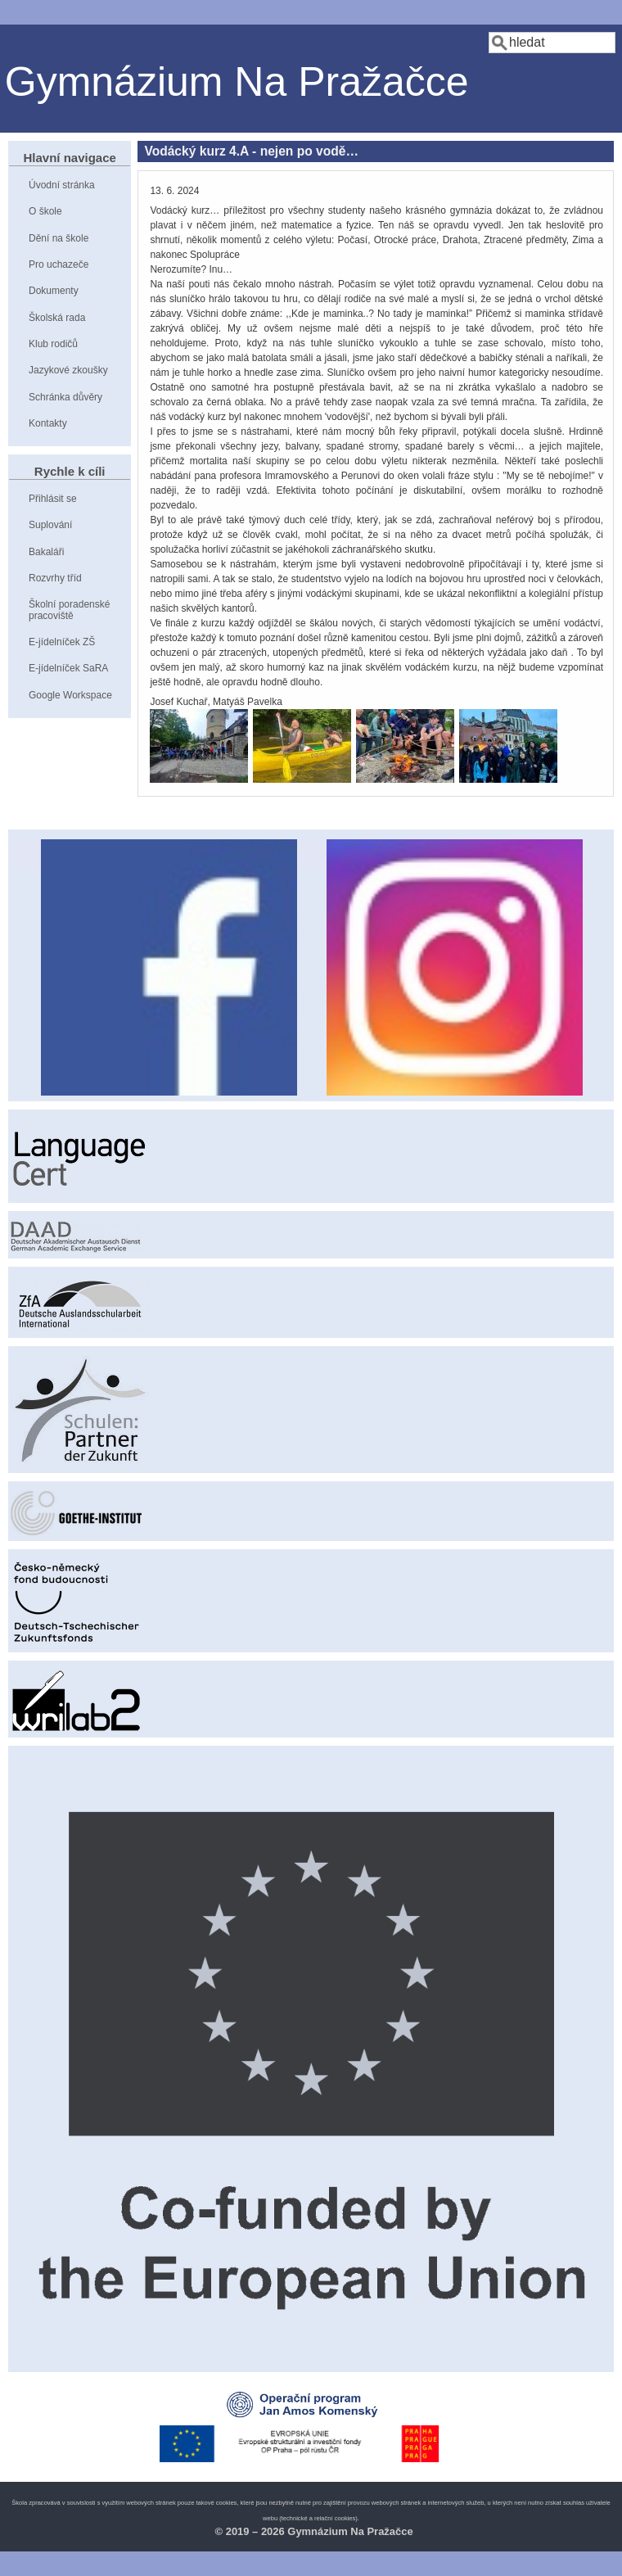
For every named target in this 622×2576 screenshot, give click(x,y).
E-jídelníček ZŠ (62, 642)
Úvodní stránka (62, 185)
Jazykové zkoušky (68, 370)
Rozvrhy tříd (55, 578)
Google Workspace (70, 695)
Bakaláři (46, 552)
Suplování (50, 525)
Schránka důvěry (65, 397)
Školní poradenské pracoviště (69, 610)
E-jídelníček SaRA (68, 668)
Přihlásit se (53, 498)
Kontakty (48, 423)
